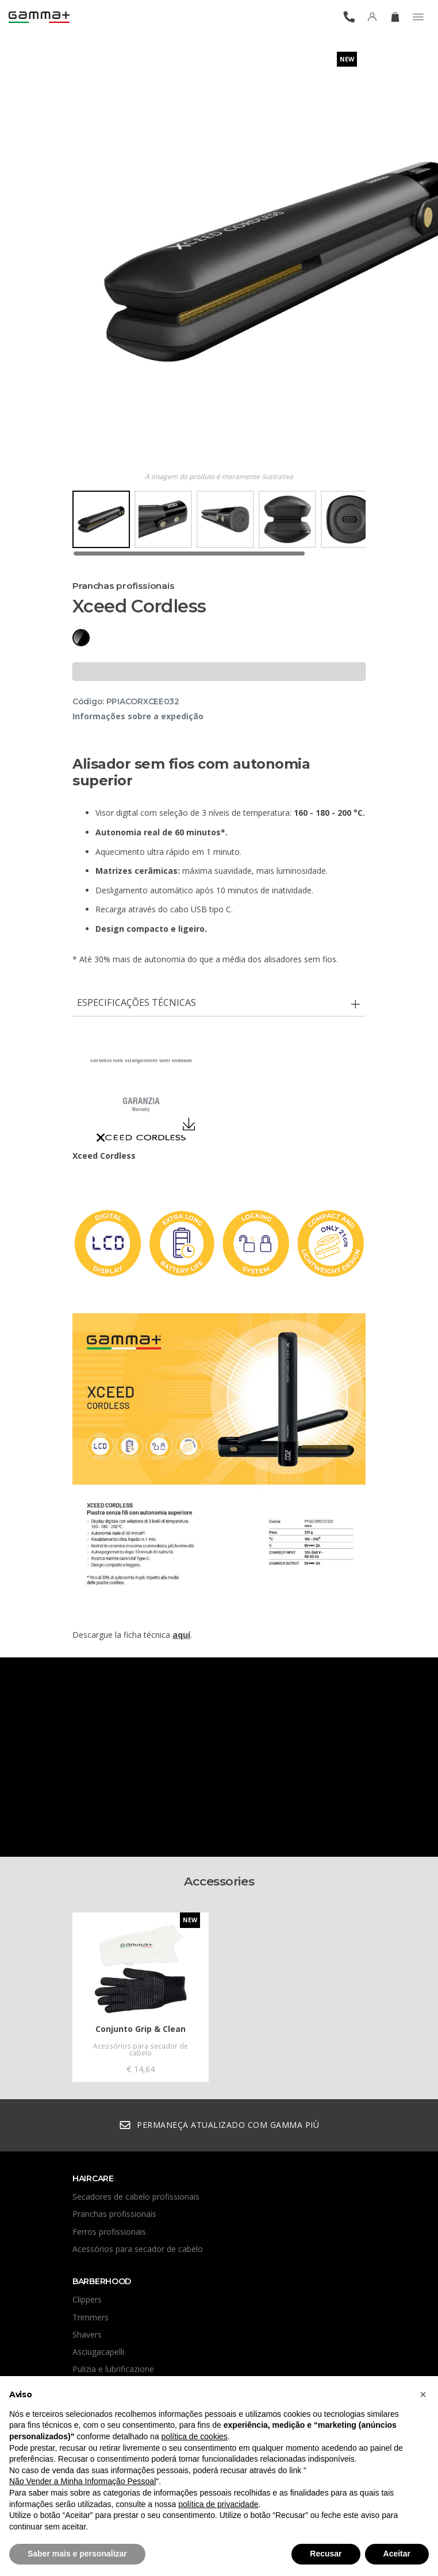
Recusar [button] (325, 2553)
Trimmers (90, 2317)
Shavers (87, 2334)
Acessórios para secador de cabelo (137, 2248)
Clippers (87, 2299)
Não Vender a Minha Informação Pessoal (82, 2481)
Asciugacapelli (98, 2351)
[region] (219, 524)
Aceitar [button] (396, 2553)
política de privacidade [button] (218, 2504)
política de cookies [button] (195, 2436)
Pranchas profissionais (114, 2213)
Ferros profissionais (109, 2231)
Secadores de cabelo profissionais (135, 2196)
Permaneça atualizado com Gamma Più (219, 2125)
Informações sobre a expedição (137, 716)
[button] (423, 2394)
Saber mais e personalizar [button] (77, 2553)
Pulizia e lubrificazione (113, 2368)
